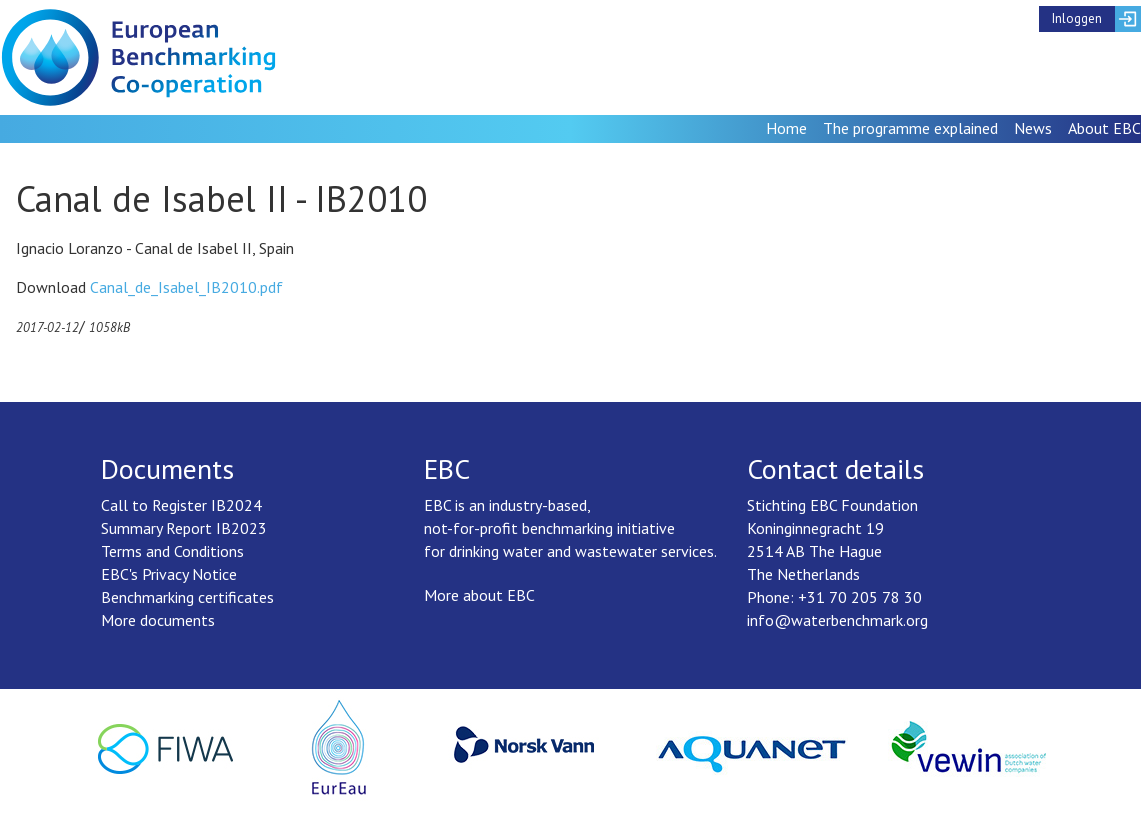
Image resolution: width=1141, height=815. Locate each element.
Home (786, 128)
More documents (158, 620)
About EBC (1104, 128)
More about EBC (479, 595)
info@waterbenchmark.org (837, 620)
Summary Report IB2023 (184, 528)
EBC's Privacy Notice (169, 574)
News (1033, 128)
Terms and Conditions (172, 551)
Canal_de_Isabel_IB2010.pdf (186, 287)
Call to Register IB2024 (181, 505)
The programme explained (910, 128)
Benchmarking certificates (187, 597)
